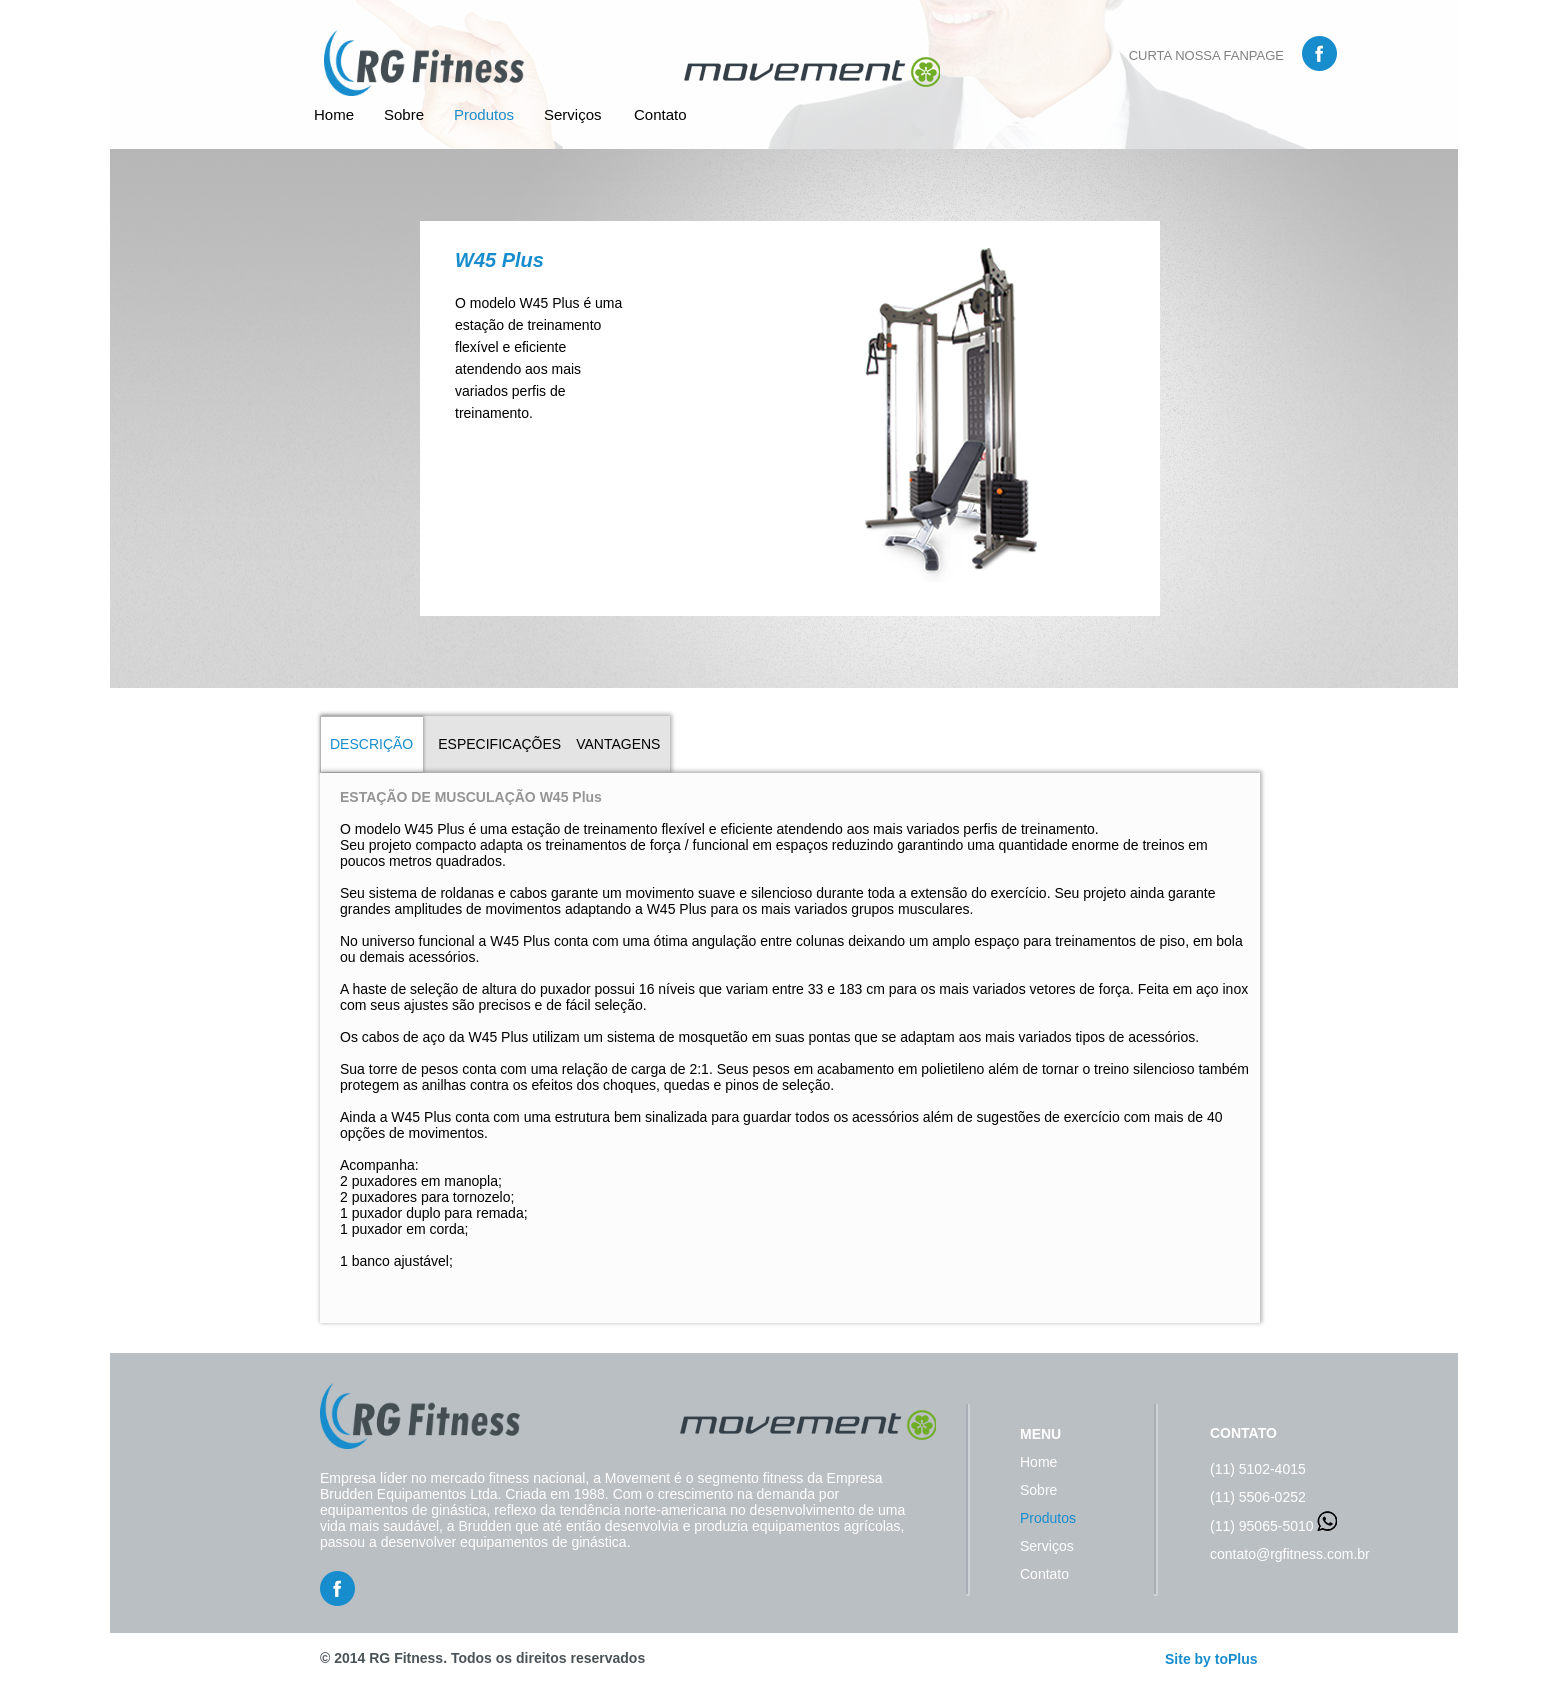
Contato (660, 114)
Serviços (573, 114)
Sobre (404, 114)
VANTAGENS (618, 744)
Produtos (484, 114)
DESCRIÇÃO (371, 744)
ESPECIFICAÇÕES (499, 744)
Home (334, 114)
